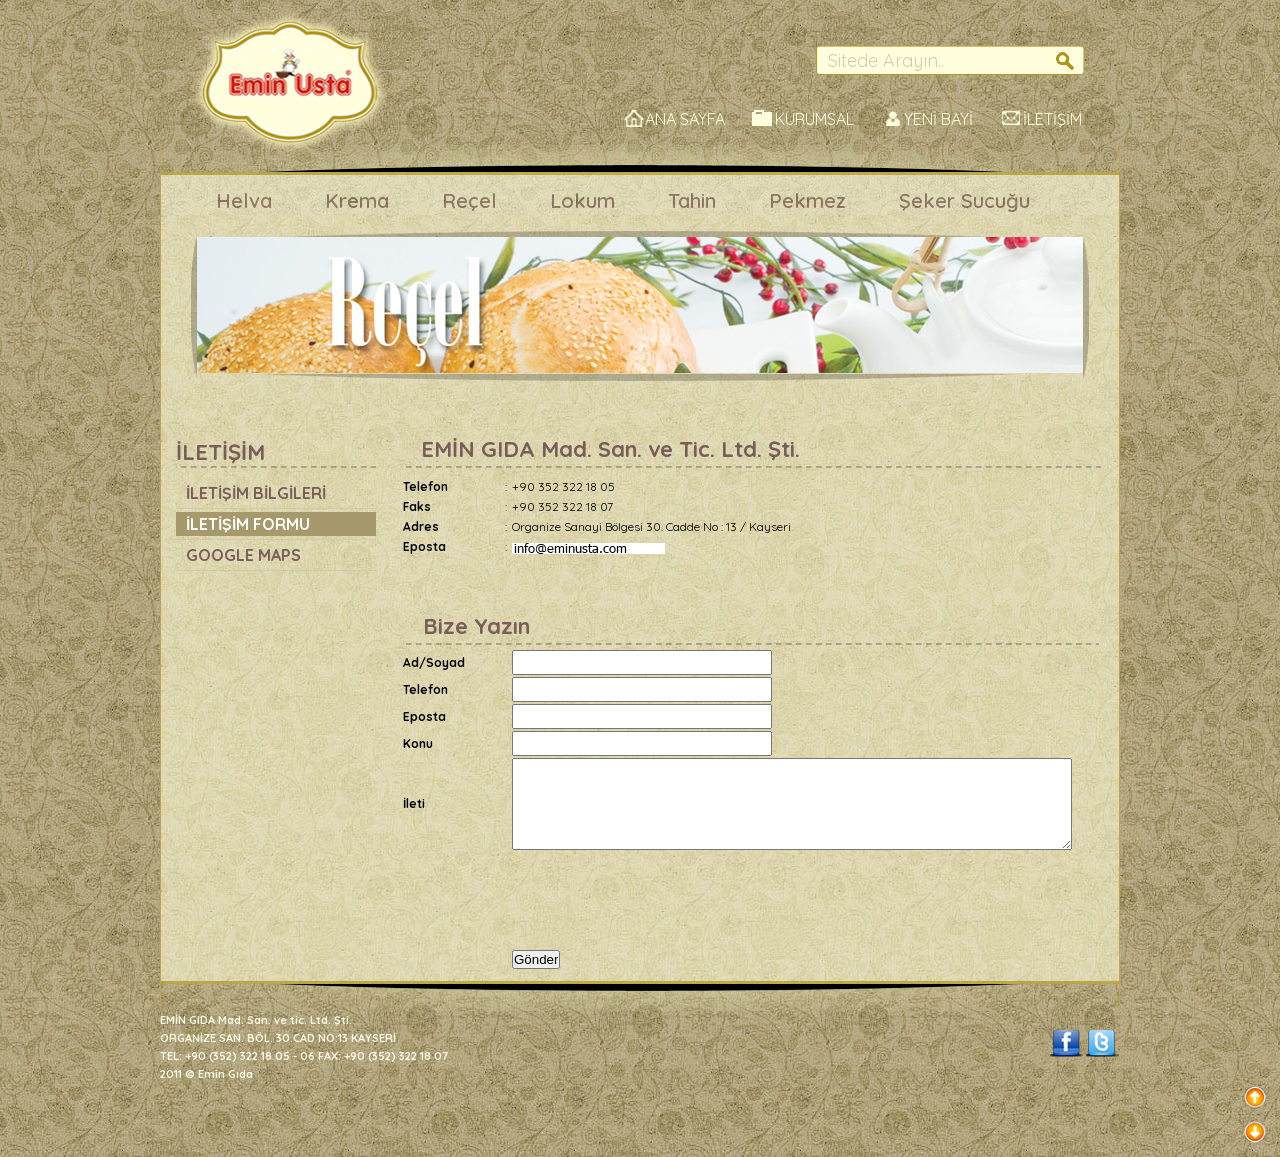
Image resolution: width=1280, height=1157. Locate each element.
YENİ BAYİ (938, 119)
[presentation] (664, 909)
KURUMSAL (814, 119)
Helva (244, 200)
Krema (357, 200)
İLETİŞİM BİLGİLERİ (256, 493)
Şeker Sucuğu (964, 200)
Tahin (692, 200)
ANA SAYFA (685, 119)
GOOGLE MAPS (243, 555)
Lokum (582, 200)
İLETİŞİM (1052, 119)
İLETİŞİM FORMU (248, 524)
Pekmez (807, 200)
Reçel (469, 200)
